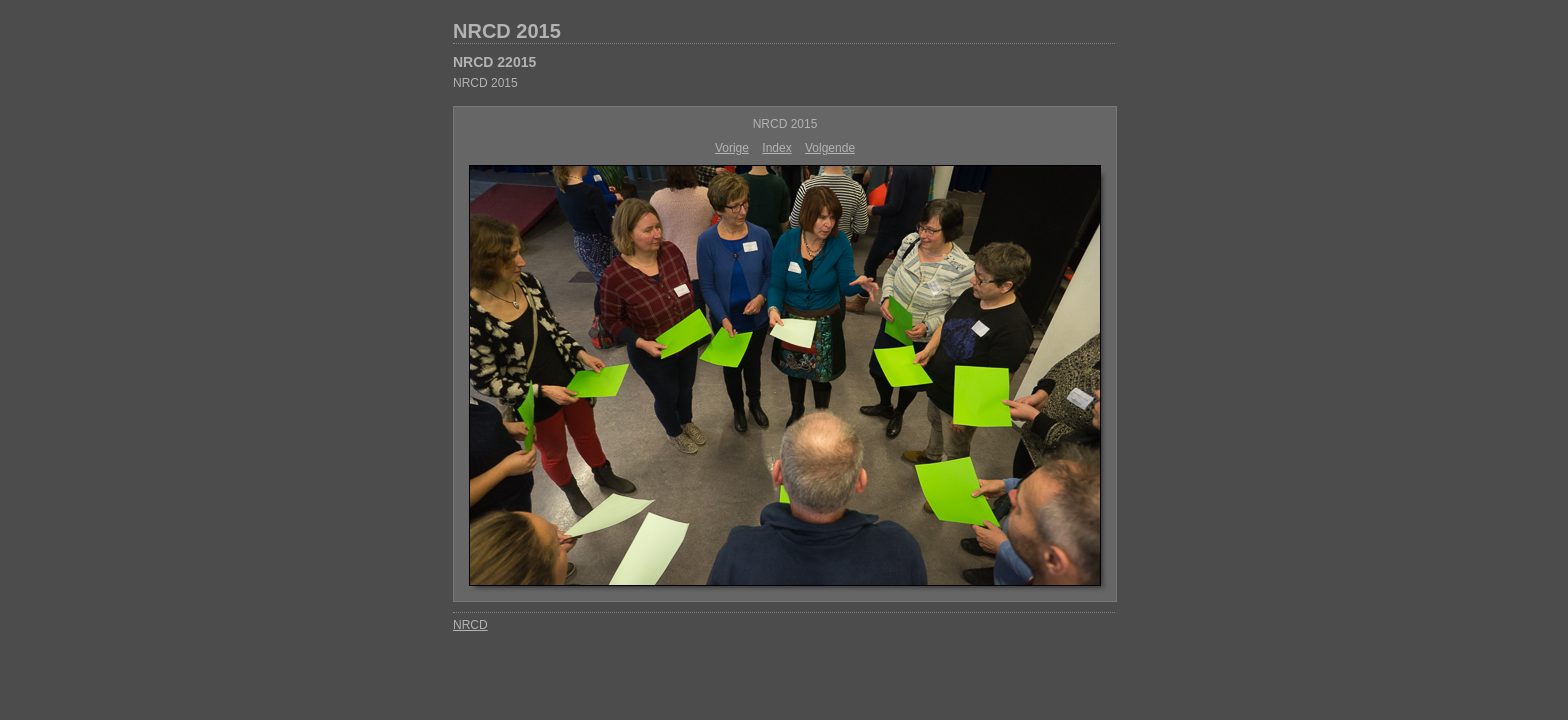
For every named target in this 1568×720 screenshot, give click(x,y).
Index (776, 148)
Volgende (830, 148)
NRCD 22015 (494, 62)
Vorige (732, 148)
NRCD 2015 (507, 31)
